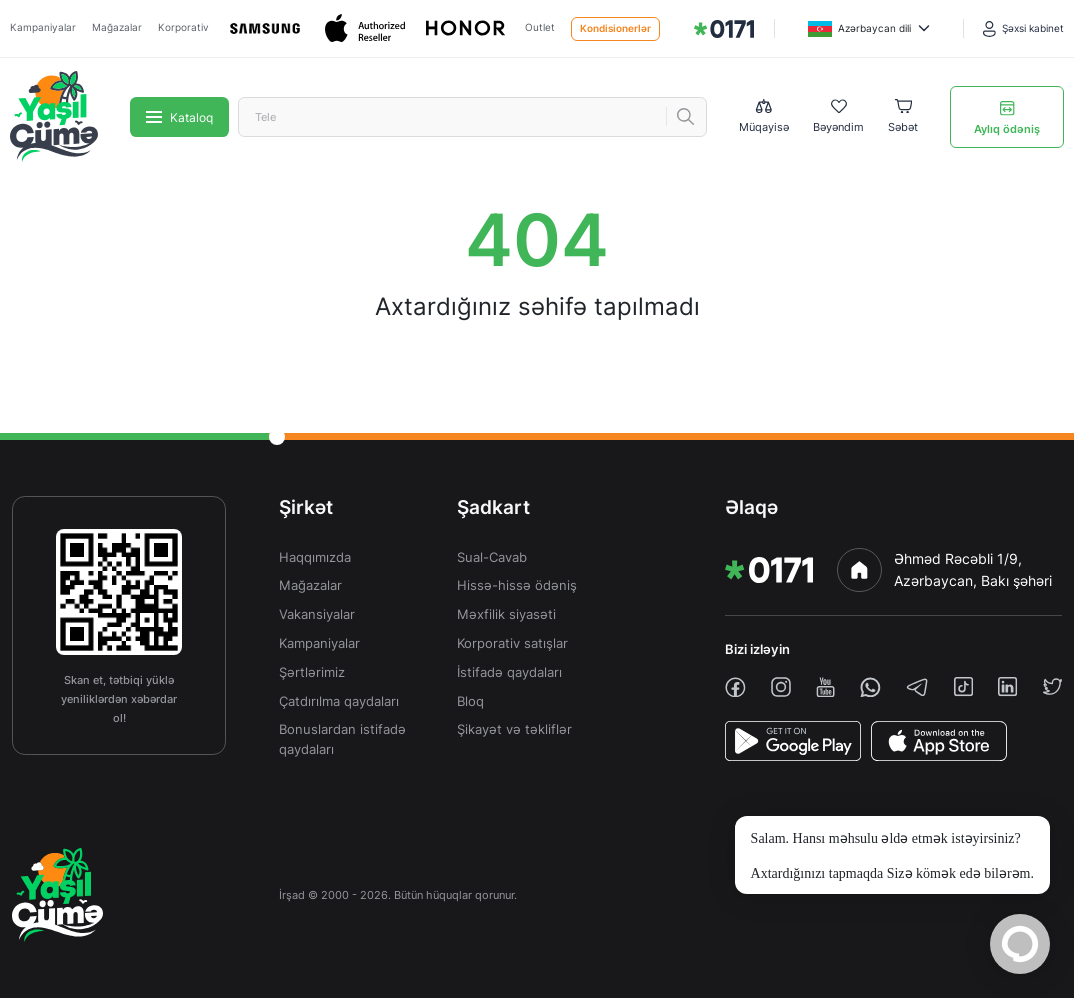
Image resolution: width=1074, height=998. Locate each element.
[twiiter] (1052, 686)
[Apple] (367, 28)
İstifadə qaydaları (509, 672)
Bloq (470, 701)
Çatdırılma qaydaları (339, 701)
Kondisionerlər (615, 28)
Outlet (540, 27)
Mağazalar (117, 27)
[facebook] (735, 687)
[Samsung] (267, 29)
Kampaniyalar (43, 27)
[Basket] (903, 117)
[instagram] (781, 687)
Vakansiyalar (317, 614)
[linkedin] (1007, 686)
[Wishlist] (838, 117)
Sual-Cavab (492, 557)
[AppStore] (939, 741)
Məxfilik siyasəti (506, 614)
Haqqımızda (315, 557)
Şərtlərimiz (312, 672)
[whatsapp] (870, 687)
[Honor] (467, 28)
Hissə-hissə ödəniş (517, 585)
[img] (724, 29)
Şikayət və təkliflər (514, 729)
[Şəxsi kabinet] (1023, 29)
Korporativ (183, 27)
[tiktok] (963, 686)
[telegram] (917, 687)
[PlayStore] (793, 741)
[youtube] (825, 687)
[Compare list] (764, 116)
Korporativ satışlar (512, 643)
